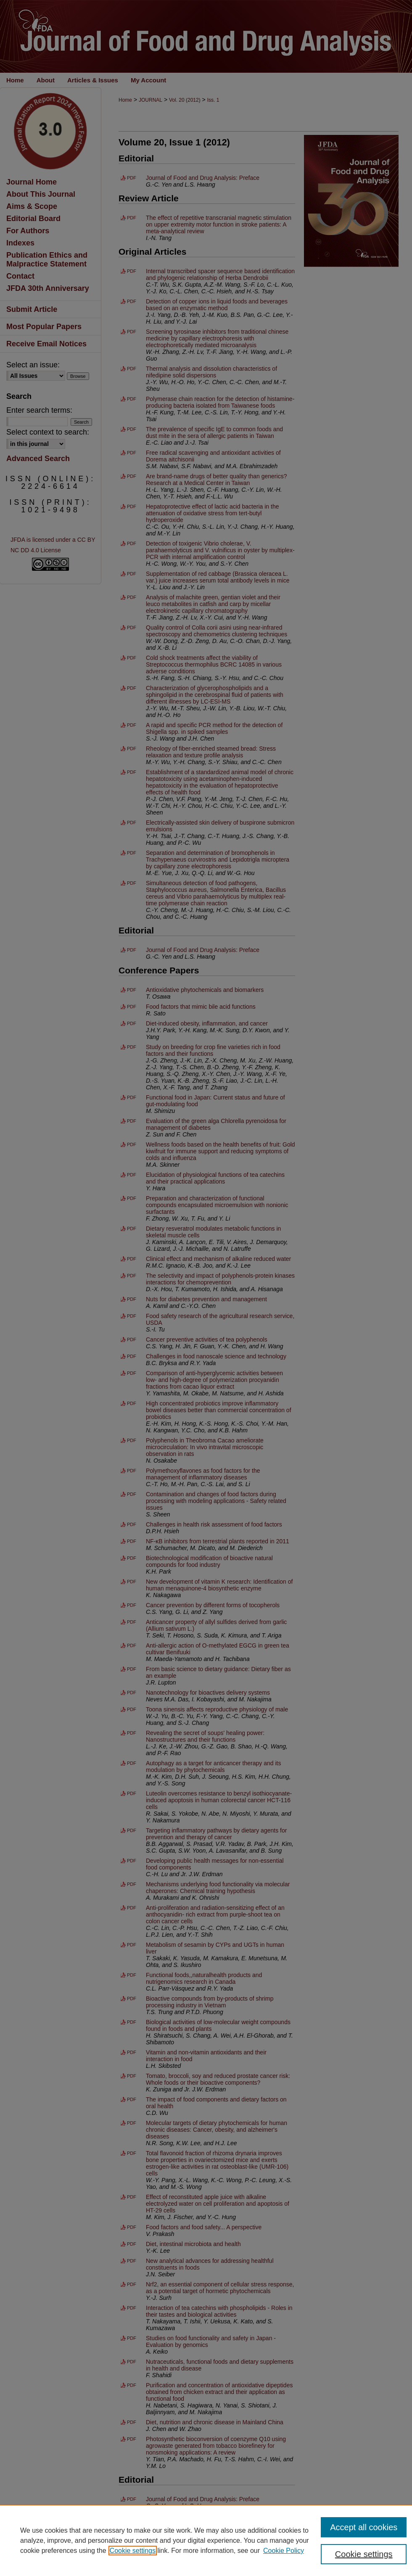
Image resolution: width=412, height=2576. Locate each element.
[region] (206, 2540)
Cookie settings (133, 2550)
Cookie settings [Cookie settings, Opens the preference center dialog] (364, 2554)
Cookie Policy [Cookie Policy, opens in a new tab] (283, 2550)
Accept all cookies (363, 2527)
